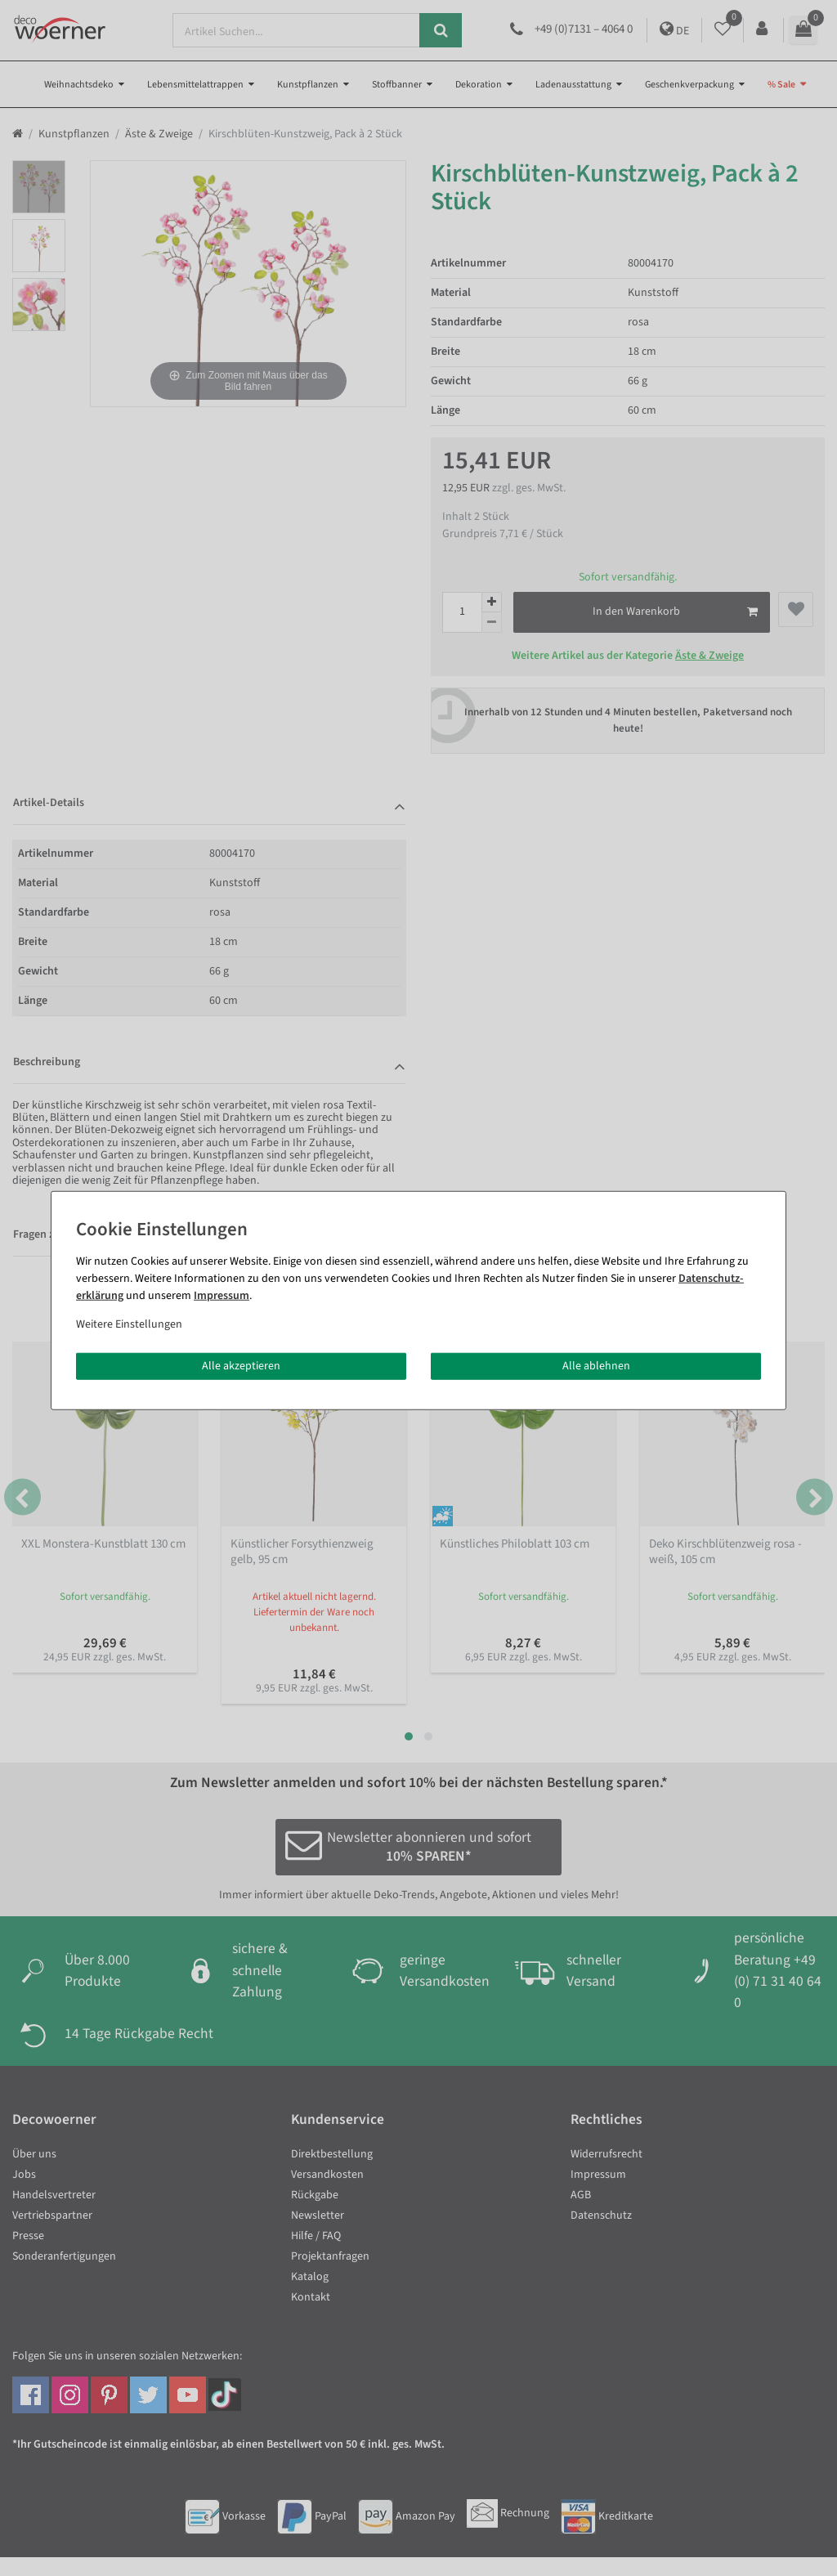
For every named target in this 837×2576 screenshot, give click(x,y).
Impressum (221, 1295)
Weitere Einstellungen (129, 1323)
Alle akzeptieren (241, 1365)
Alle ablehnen (596, 1365)
